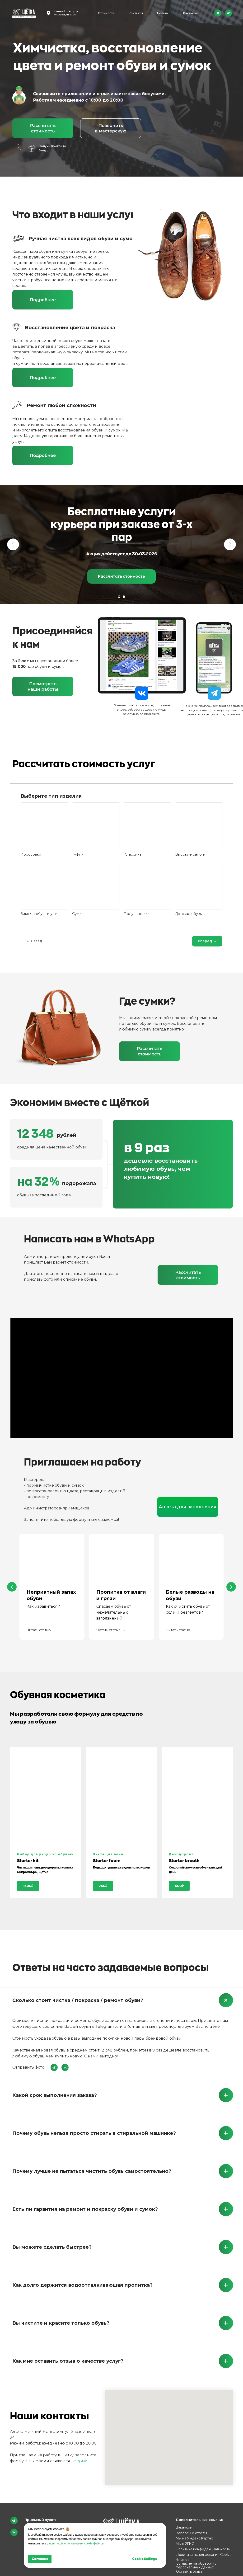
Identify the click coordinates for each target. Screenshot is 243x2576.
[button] (42, 299)
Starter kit (27, 1860)
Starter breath (184, 1860)
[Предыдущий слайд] (13, 544)
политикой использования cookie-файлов (76, 2543)
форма (80, 2461)
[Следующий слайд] (230, 544)
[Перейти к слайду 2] (124, 596)
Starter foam (107, 1860)
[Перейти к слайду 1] (119, 596)
